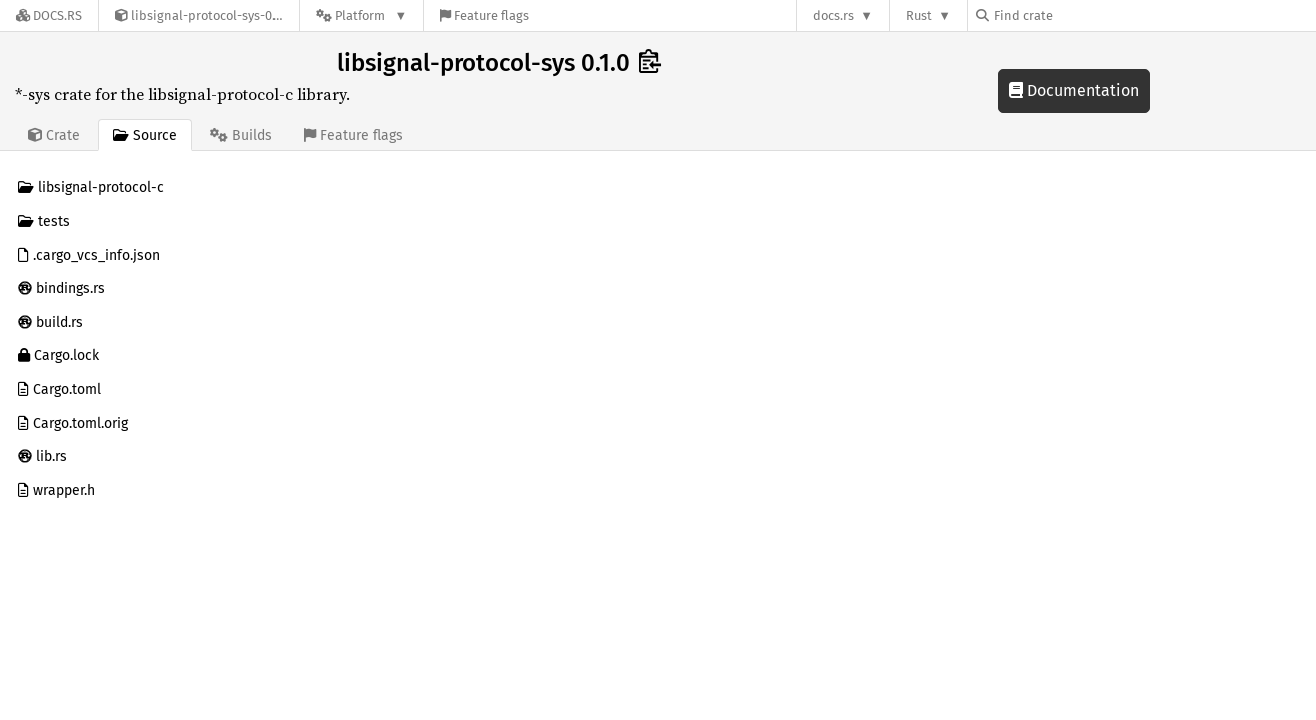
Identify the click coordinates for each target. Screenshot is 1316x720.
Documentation (1074, 90)
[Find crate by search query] (1076, 15)
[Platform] (361, 15)
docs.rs (833, 15)
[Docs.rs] (49, 15)
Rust (919, 15)
